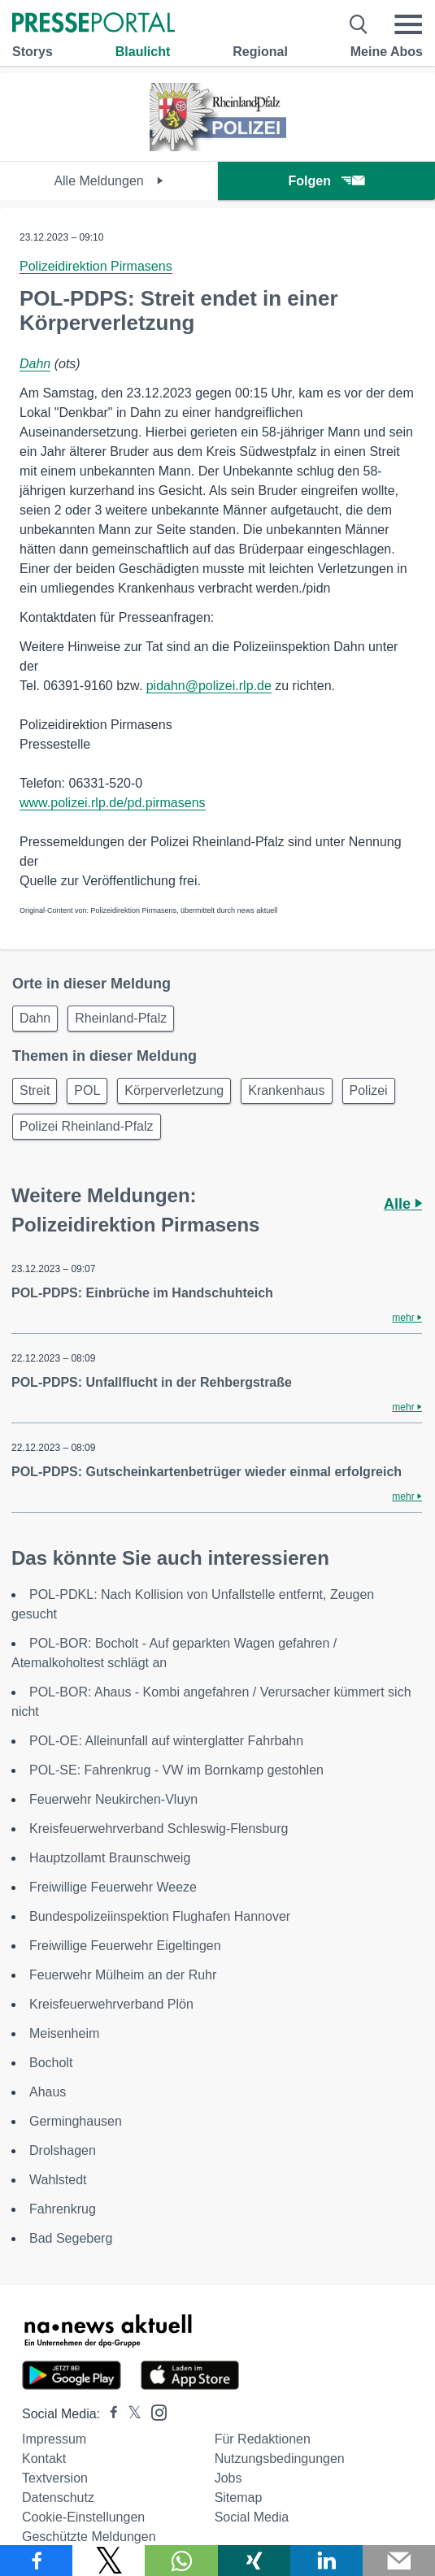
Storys (32, 52)
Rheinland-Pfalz (121, 1018)
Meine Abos (386, 52)
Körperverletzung (174, 1090)
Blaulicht (143, 52)
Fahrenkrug (62, 2209)
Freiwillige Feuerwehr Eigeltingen (125, 1946)
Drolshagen (62, 2150)
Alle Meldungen (108, 181)
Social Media (252, 2517)
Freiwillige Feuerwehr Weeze (113, 1887)
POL (87, 1090)
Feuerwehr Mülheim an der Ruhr (122, 1975)
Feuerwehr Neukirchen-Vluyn (113, 1799)
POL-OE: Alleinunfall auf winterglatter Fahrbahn (166, 1741)
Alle (403, 1204)
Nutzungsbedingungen (280, 2458)
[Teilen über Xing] (254, 2560)
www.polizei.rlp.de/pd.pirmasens (113, 803)
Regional (260, 52)
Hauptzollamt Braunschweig (109, 1858)
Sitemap (239, 2497)
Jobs (228, 2478)
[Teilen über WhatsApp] (181, 2560)
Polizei (369, 1090)
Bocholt (50, 2063)
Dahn (35, 364)
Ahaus (47, 2092)
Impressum (54, 2439)
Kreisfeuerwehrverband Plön (111, 2004)
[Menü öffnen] (408, 24)
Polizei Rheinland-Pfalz (87, 1126)
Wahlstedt (58, 2180)
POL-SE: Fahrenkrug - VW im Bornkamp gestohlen (176, 1770)
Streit (35, 1090)
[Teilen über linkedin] (326, 2560)
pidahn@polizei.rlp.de (209, 686)
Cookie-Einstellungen (83, 2517)
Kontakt (44, 2458)
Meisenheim (64, 2033)
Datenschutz (58, 2497)
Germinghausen (75, 2121)
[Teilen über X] (108, 2560)
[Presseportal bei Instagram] (154, 2411)
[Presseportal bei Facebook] (109, 2414)
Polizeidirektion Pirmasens (96, 266)
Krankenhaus (286, 1090)
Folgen (326, 181)
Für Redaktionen (263, 2439)
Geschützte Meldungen (89, 2536)
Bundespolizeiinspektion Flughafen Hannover (159, 1916)
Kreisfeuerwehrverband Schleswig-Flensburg (158, 1828)
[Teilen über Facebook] (36, 2560)
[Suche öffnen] (359, 24)
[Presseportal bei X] (129, 2414)
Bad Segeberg (70, 2238)
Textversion (55, 2478)
